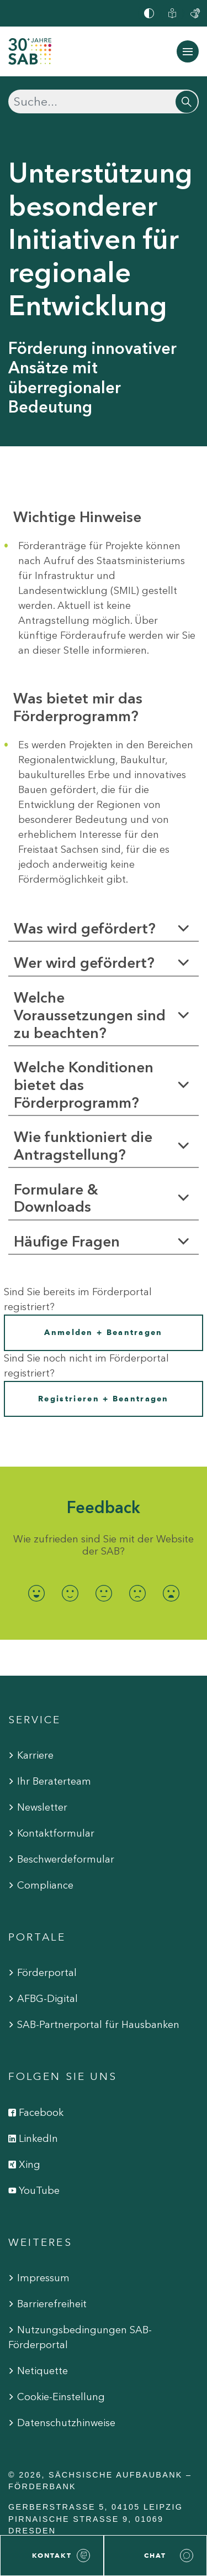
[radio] (36, 1593)
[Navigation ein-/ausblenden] (188, 51)
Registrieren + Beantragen (103, 1399)
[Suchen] (103, 101)
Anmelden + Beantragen (103, 1332)
